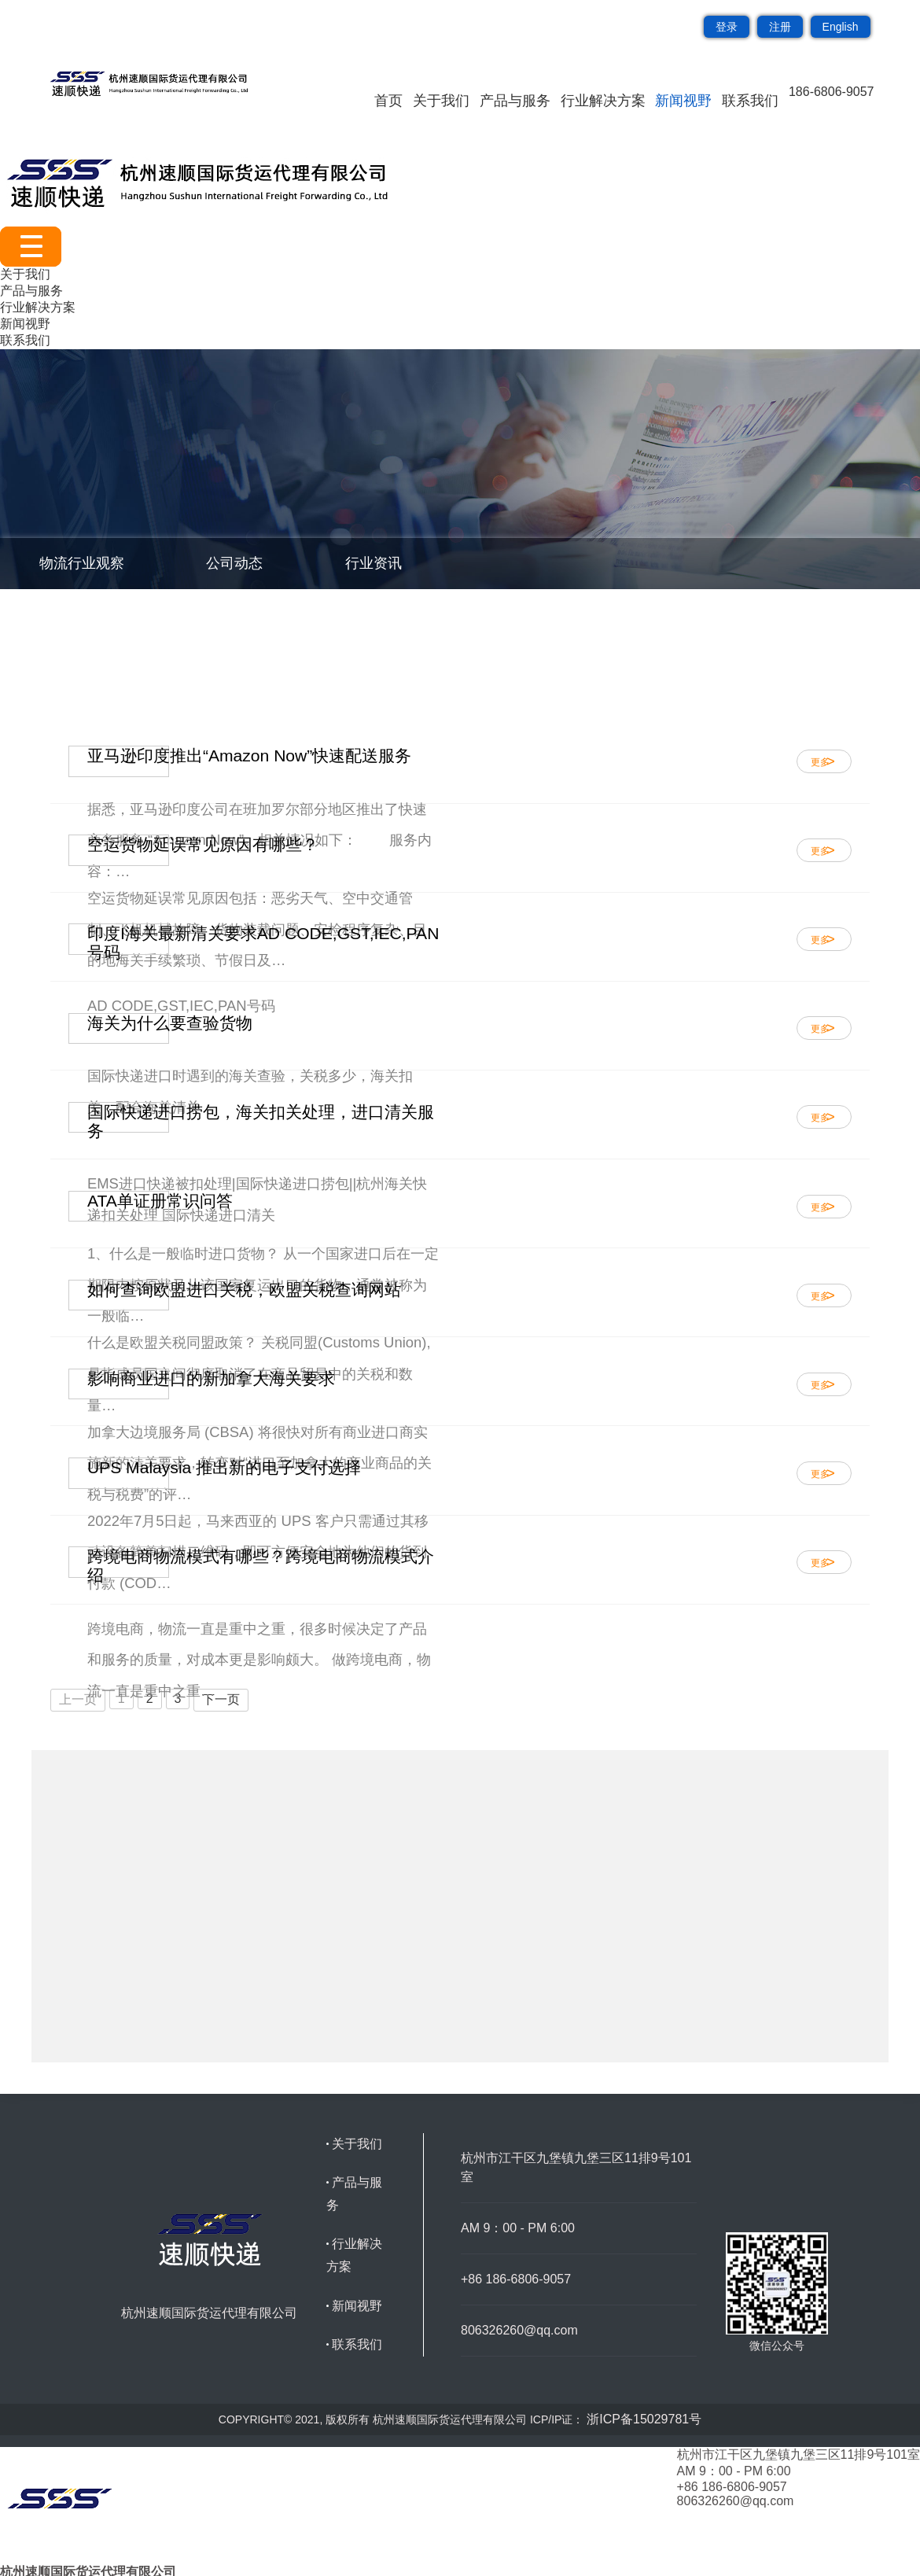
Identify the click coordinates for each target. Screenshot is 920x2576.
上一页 (78, 1699)
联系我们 (750, 101)
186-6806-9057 (831, 91)
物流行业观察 (81, 563)
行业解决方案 (603, 101)
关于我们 (441, 101)
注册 (780, 26)
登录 (727, 26)
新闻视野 (683, 101)
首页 (388, 101)
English (840, 26)
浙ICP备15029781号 (644, 2419)
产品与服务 (515, 101)
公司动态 (234, 563)
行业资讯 (373, 563)
